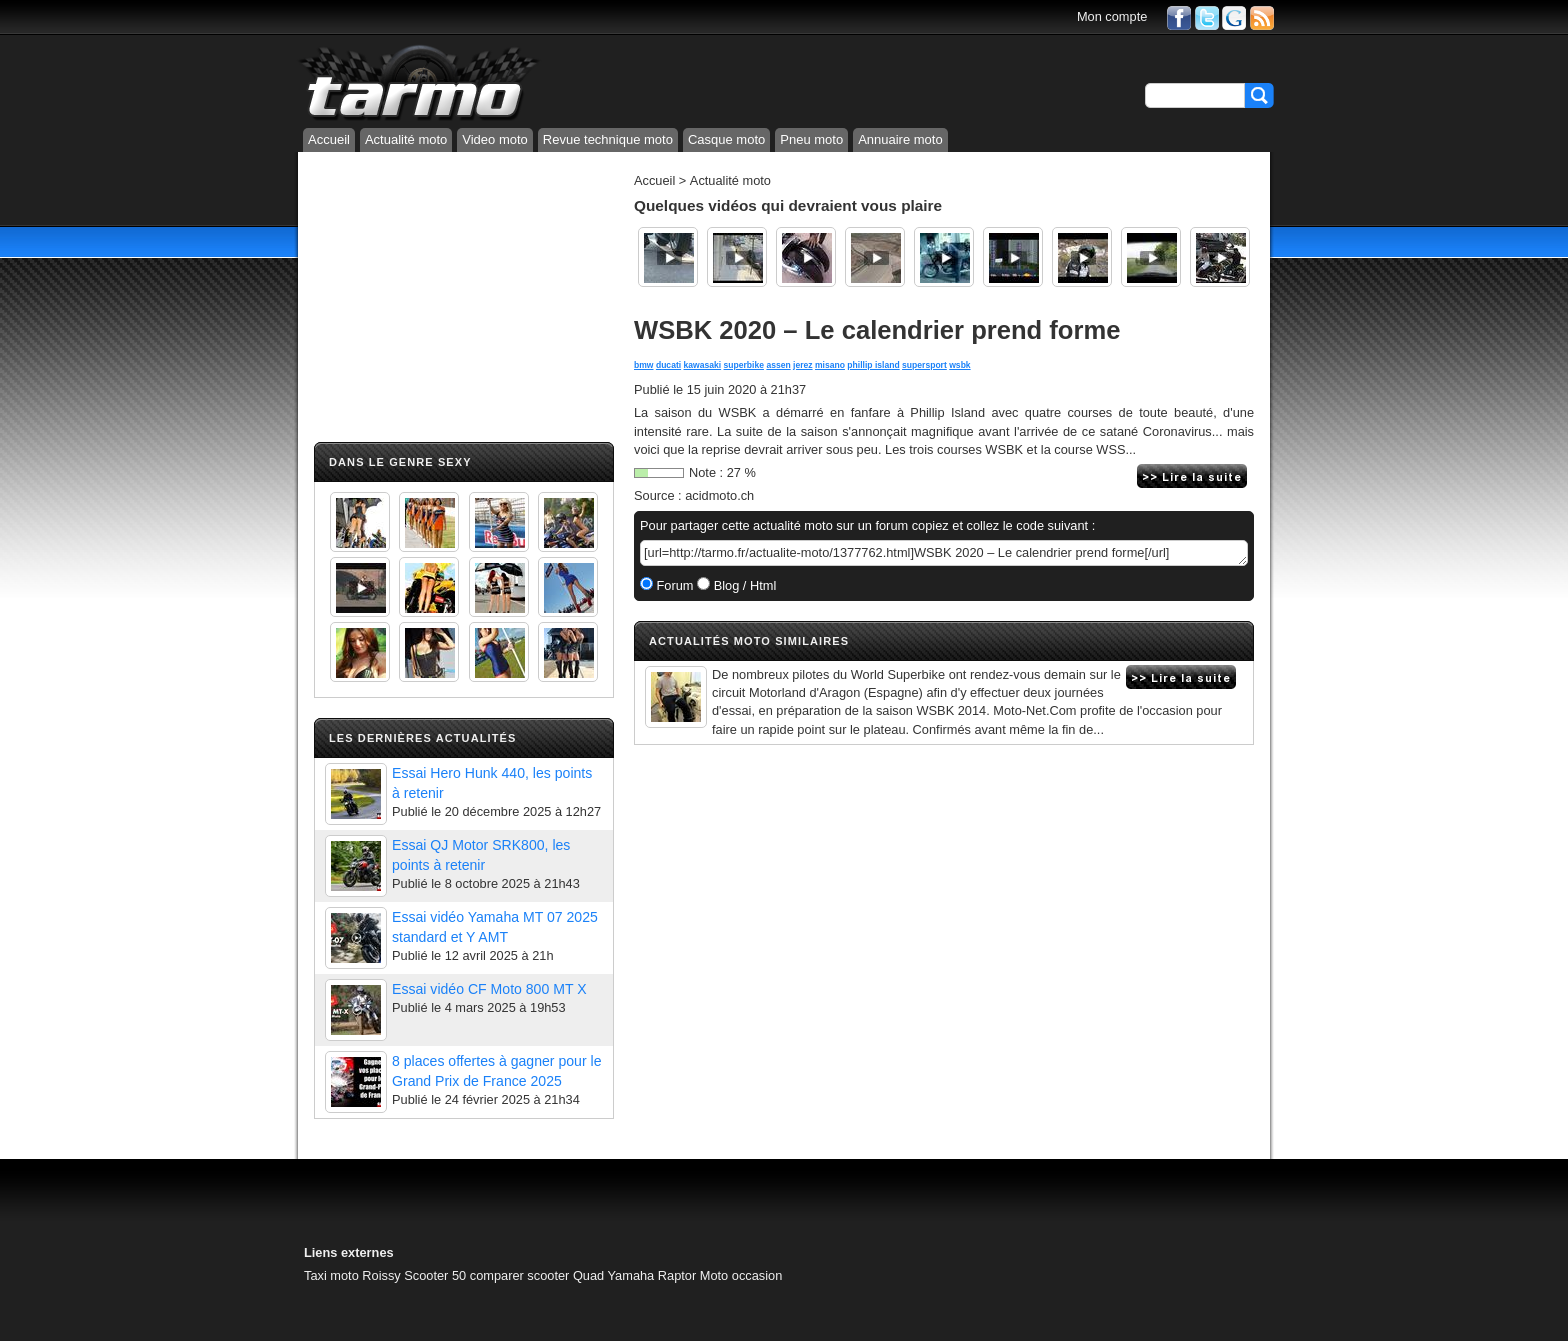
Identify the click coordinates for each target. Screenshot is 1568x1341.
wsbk (959, 365)
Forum (673, 585)
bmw (644, 365)
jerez (803, 365)
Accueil (329, 139)
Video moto (495, 139)
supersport (924, 365)
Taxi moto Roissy (352, 1275)
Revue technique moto (608, 139)
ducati (668, 365)
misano (830, 365)
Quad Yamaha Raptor (634, 1275)
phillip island (873, 365)
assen (778, 365)
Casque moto (726, 139)
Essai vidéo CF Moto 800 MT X (489, 989)
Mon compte (1112, 16)
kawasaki (703, 365)
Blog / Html (743, 585)
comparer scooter (520, 1275)
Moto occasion (741, 1275)
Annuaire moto (900, 139)
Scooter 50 (435, 1275)
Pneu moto (811, 139)
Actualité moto (406, 139)
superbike (744, 365)
